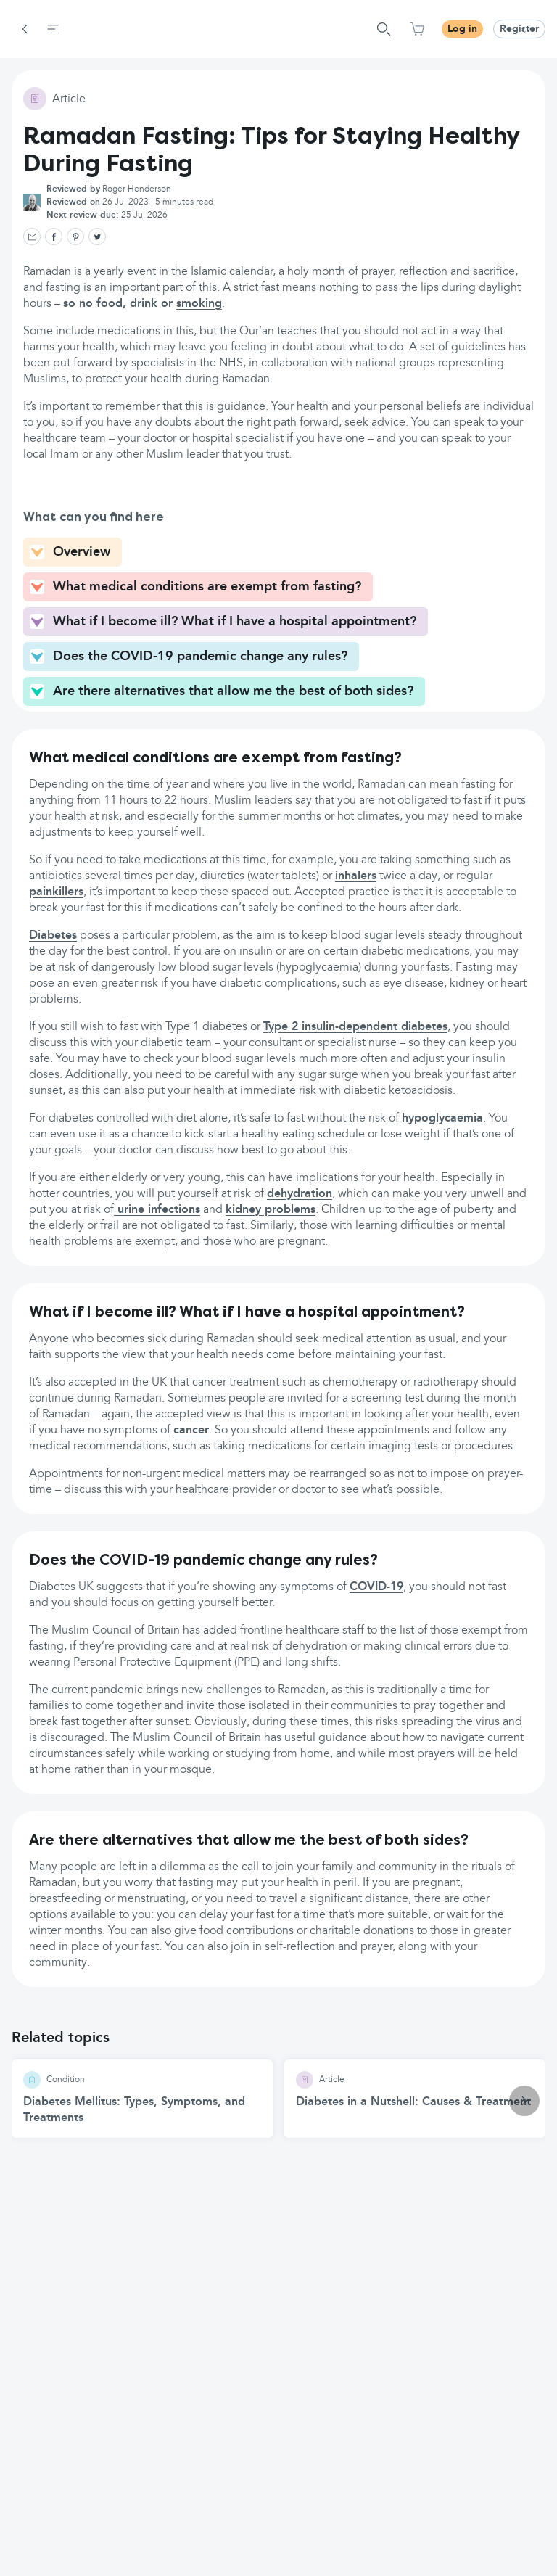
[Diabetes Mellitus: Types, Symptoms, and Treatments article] (142, 2098)
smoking (199, 304)
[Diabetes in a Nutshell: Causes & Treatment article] (415, 2090)
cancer (191, 1430)
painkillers (56, 892)
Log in (462, 29)
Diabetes (53, 936)
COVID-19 (376, 1587)
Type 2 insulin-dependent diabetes (355, 1027)
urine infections (157, 1210)
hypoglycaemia (442, 1118)
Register (519, 29)
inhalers (355, 876)
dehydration (299, 1194)
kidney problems (270, 1210)
